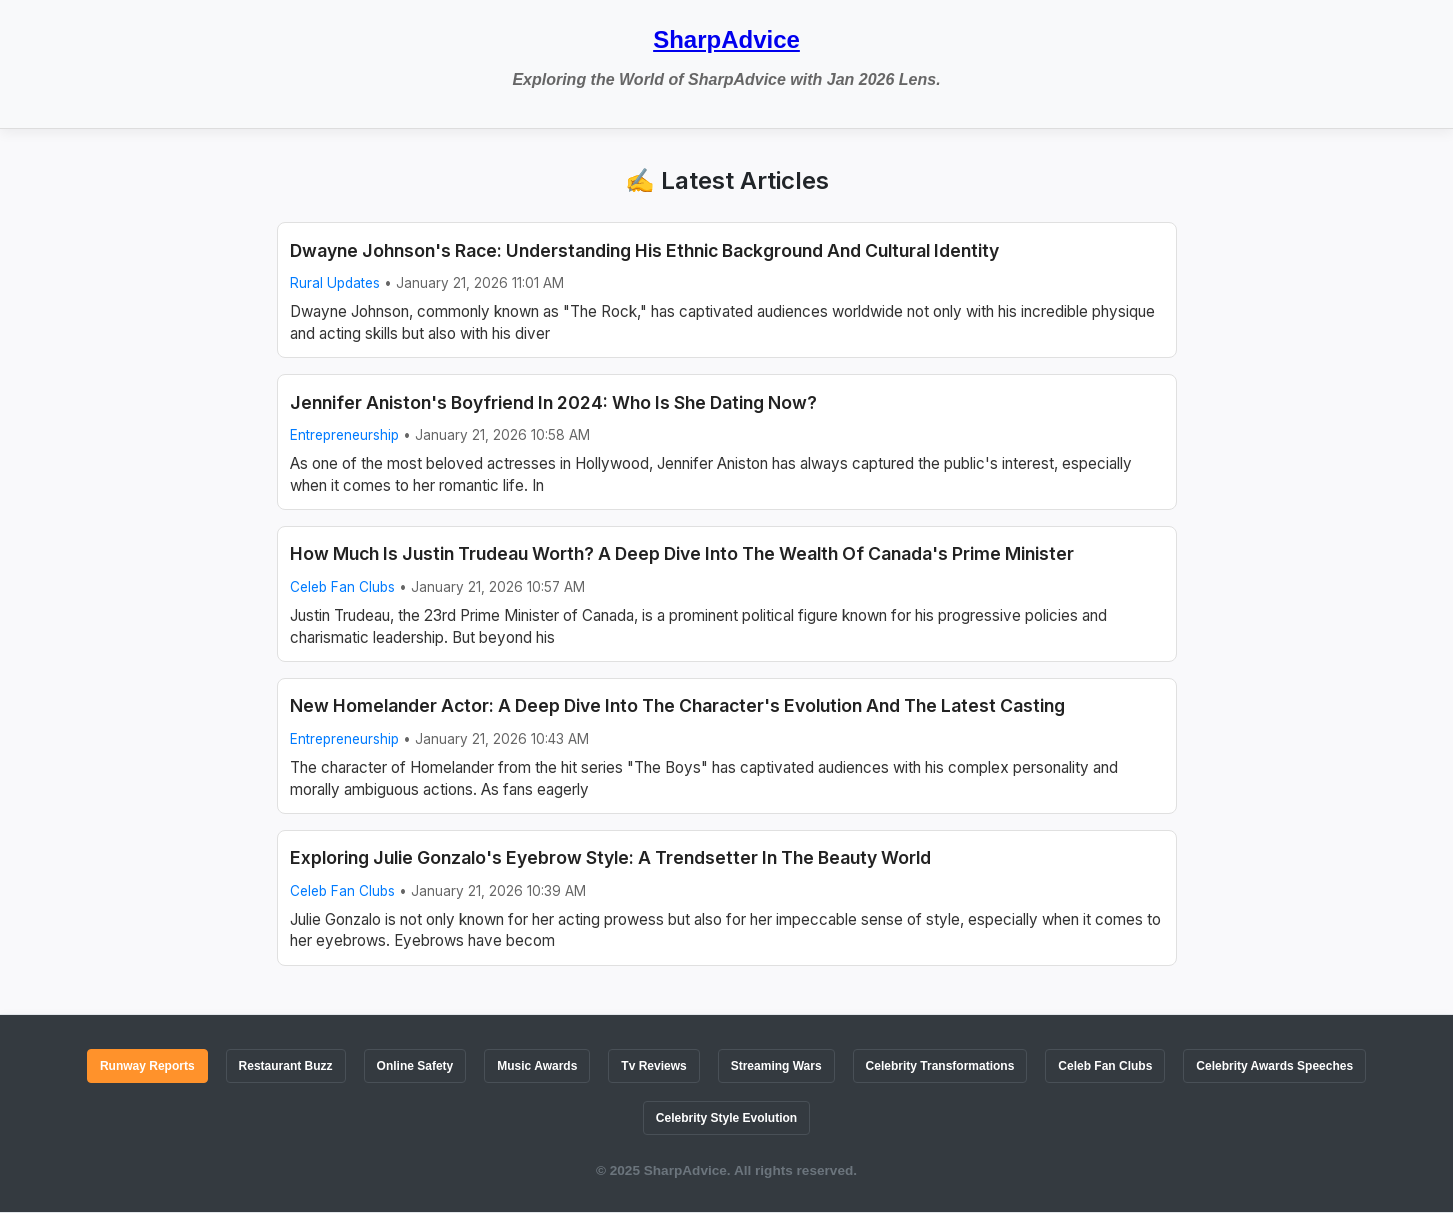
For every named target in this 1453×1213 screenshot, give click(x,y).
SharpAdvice (726, 39)
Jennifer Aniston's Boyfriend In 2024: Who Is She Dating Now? (553, 402)
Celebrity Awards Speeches (1274, 1066)
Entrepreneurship (344, 435)
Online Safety (415, 1066)
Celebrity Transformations (940, 1066)
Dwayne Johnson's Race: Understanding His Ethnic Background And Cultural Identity (644, 250)
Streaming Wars (776, 1066)
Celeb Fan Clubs (342, 587)
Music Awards (537, 1066)
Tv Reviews (653, 1066)
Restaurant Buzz (286, 1066)
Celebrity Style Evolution (726, 1118)
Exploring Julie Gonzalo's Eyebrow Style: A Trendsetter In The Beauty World (610, 857)
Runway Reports (147, 1066)
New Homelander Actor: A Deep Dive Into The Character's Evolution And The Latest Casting (677, 705)
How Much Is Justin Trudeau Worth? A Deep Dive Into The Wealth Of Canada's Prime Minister (682, 553)
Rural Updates (335, 283)
